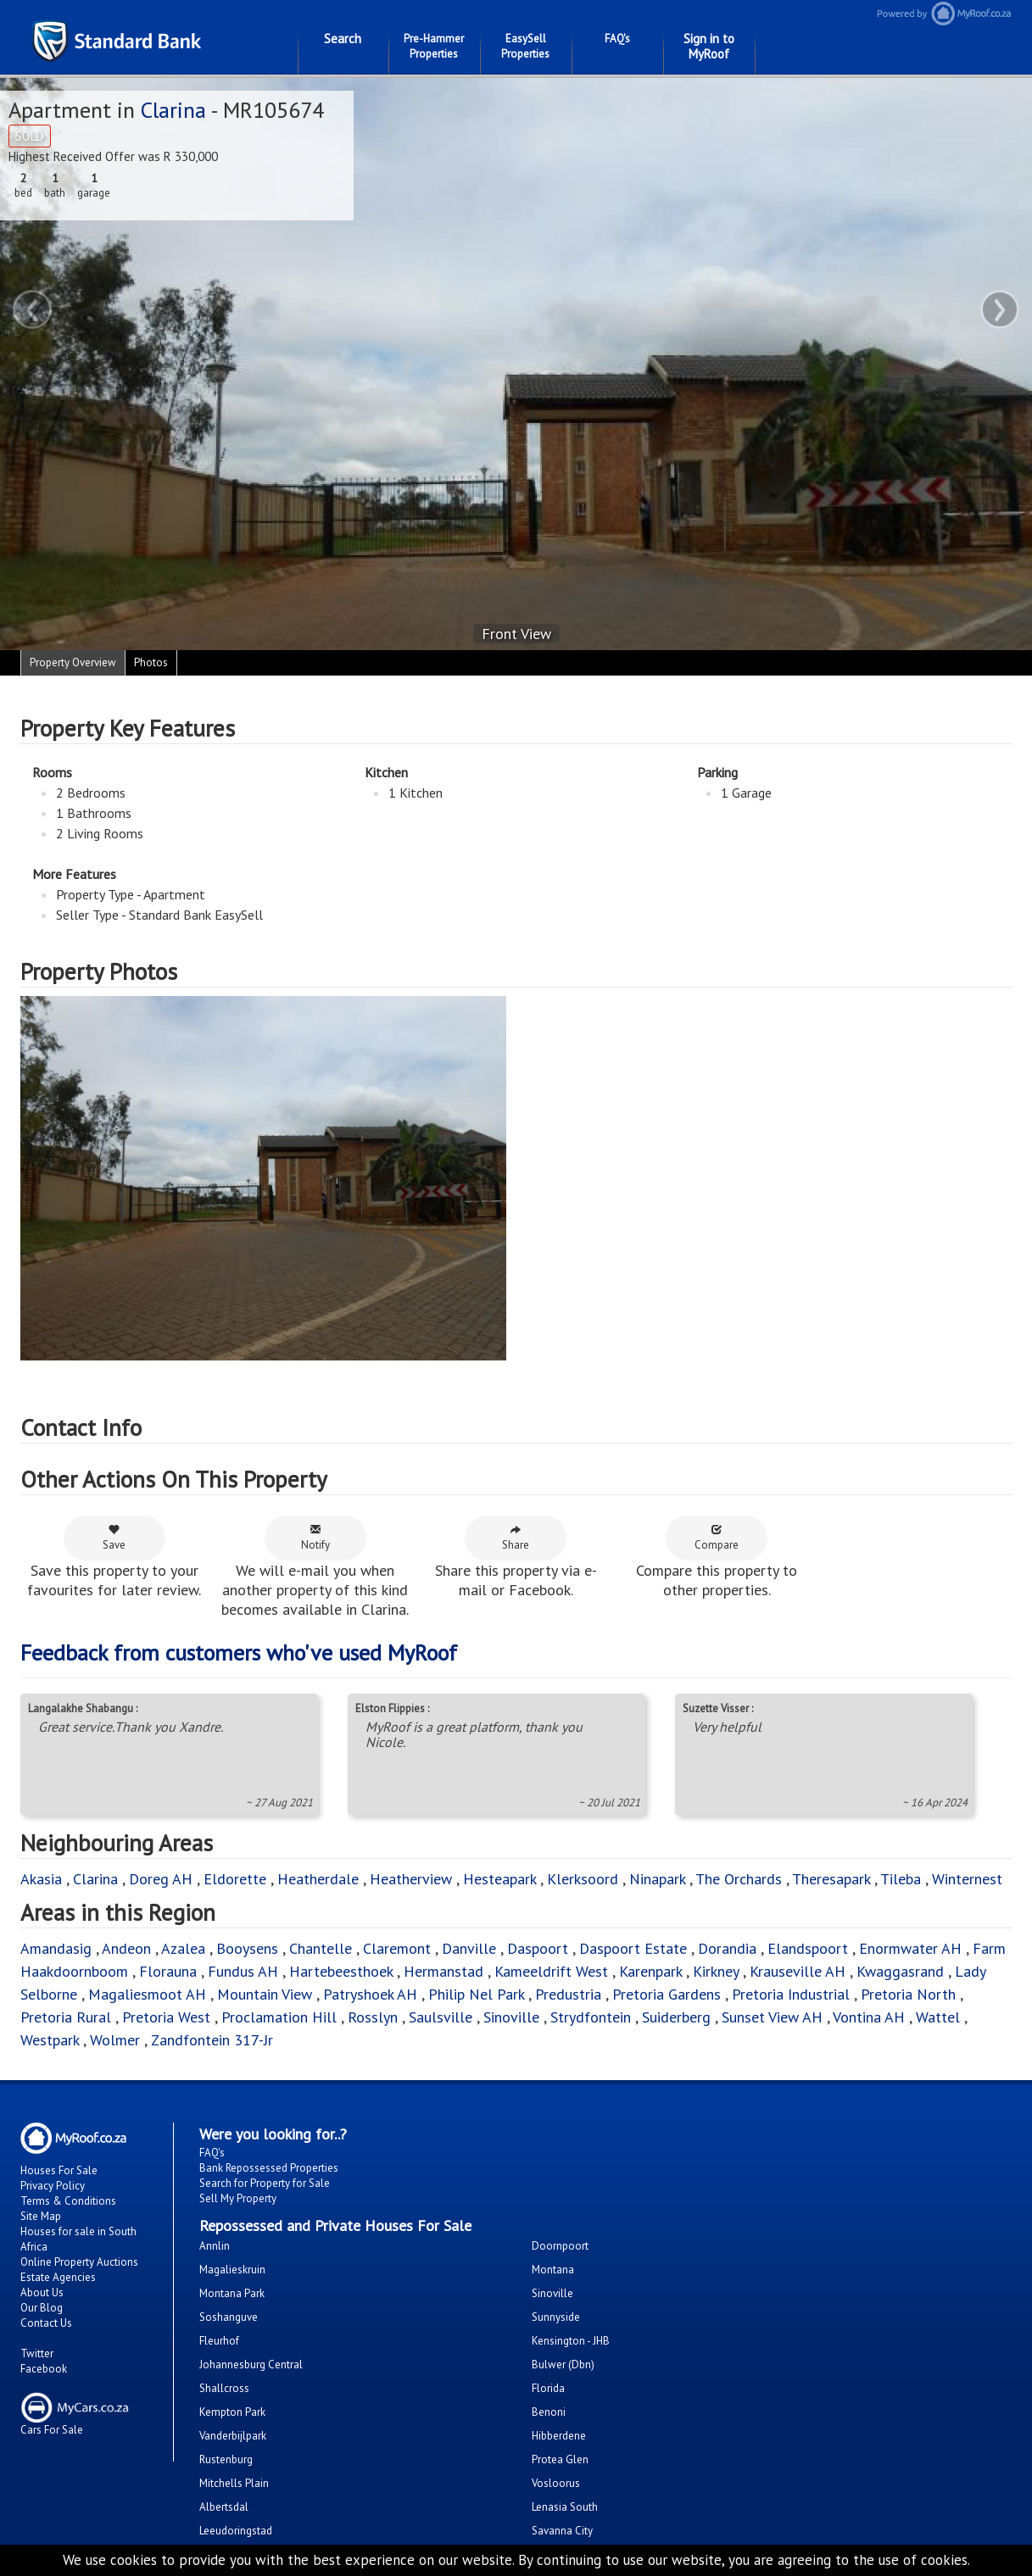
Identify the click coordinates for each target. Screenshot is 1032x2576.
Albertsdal (223, 2507)
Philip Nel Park (476, 1994)
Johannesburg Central (251, 2364)
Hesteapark (499, 1879)
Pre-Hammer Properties (434, 46)
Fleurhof (219, 2341)
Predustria (568, 1994)
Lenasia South (565, 2507)
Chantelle (320, 1948)
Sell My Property (237, 2198)
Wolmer (115, 2040)
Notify (315, 1537)
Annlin (214, 2246)
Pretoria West (166, 2017)
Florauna (168, 1971)
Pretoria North (908, 1994)
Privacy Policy (52, 2185)
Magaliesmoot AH (147, 1994)
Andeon (126, 1948)
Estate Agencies (58, 2277)
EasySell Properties (525, 46)
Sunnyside (556, 2317)
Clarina (173, 110)
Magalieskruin (232, 2269)
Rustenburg (226, 2459)
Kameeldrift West (551, 1971)
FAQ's (617, 38)
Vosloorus (556, 2483)
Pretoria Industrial (791, 1994)
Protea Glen (560, 2459)
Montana (553, 2269)
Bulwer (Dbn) (563, 2364)
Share (515, 1537)
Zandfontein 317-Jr (212, 2040)
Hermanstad (443, 1971)
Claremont (397, 1948)
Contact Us (46, 2323)
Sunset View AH (772, 2017)
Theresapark (831, 1879)
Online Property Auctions (79, 2262)
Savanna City (562, 2530)
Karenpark (650, 1971)
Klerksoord (582, 1879)
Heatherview (411, 1879)
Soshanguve (228, 2317)
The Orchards (738, 1879)
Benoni (549, 2412)
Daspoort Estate (633, 1948)
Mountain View (264, 1994)
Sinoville (511, 2017)
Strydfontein (590, 2017)
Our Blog (41, 2308)
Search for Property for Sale (264, 2183)
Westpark (49, 2040)
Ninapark (657, 1879)
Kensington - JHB (571, 2341)
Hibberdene (559, 2436)
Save (114, 1537)
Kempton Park (232, 2412)
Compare (717, 1537)
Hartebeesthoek (341, 1971)
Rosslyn (373, 2017)
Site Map (40, 2216)
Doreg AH (160, 1879)
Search (342, 39)
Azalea (183, 1948)
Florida (548, 2388)
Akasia (41, 1879)
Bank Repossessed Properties (268, 2168)
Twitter (36, 2353)
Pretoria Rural (65, 2017)
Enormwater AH (910, 1948)
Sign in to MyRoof (708, 46)
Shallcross (224, 2388)
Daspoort (537, 1948)
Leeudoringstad (235, 2530)
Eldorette (235, 1879)
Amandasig (56, 1948)
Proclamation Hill (279, 2017)
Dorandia (727, 1948)
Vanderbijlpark (232, 2436)
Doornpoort (560, 2246)
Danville (469, 1948)
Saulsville (440, 2017)
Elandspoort (807, 1948)
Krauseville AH (797, 1971)
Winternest (967, 1879)
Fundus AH (243, 1971)
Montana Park (232, 2293)
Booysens (247, 1948)
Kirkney (716, 1971)
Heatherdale (318, 1879)
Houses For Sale (59, 2170)
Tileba (900, 1879)
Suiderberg (676, 2017)
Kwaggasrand (900, 1971)
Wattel (938, 2017)
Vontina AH (869, 2017)
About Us (42, 2292)
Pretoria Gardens (666, 1994)
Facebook (43, 2369)
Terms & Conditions (68, 2201)
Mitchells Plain (234, 2483)
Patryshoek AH (370, 1994)
